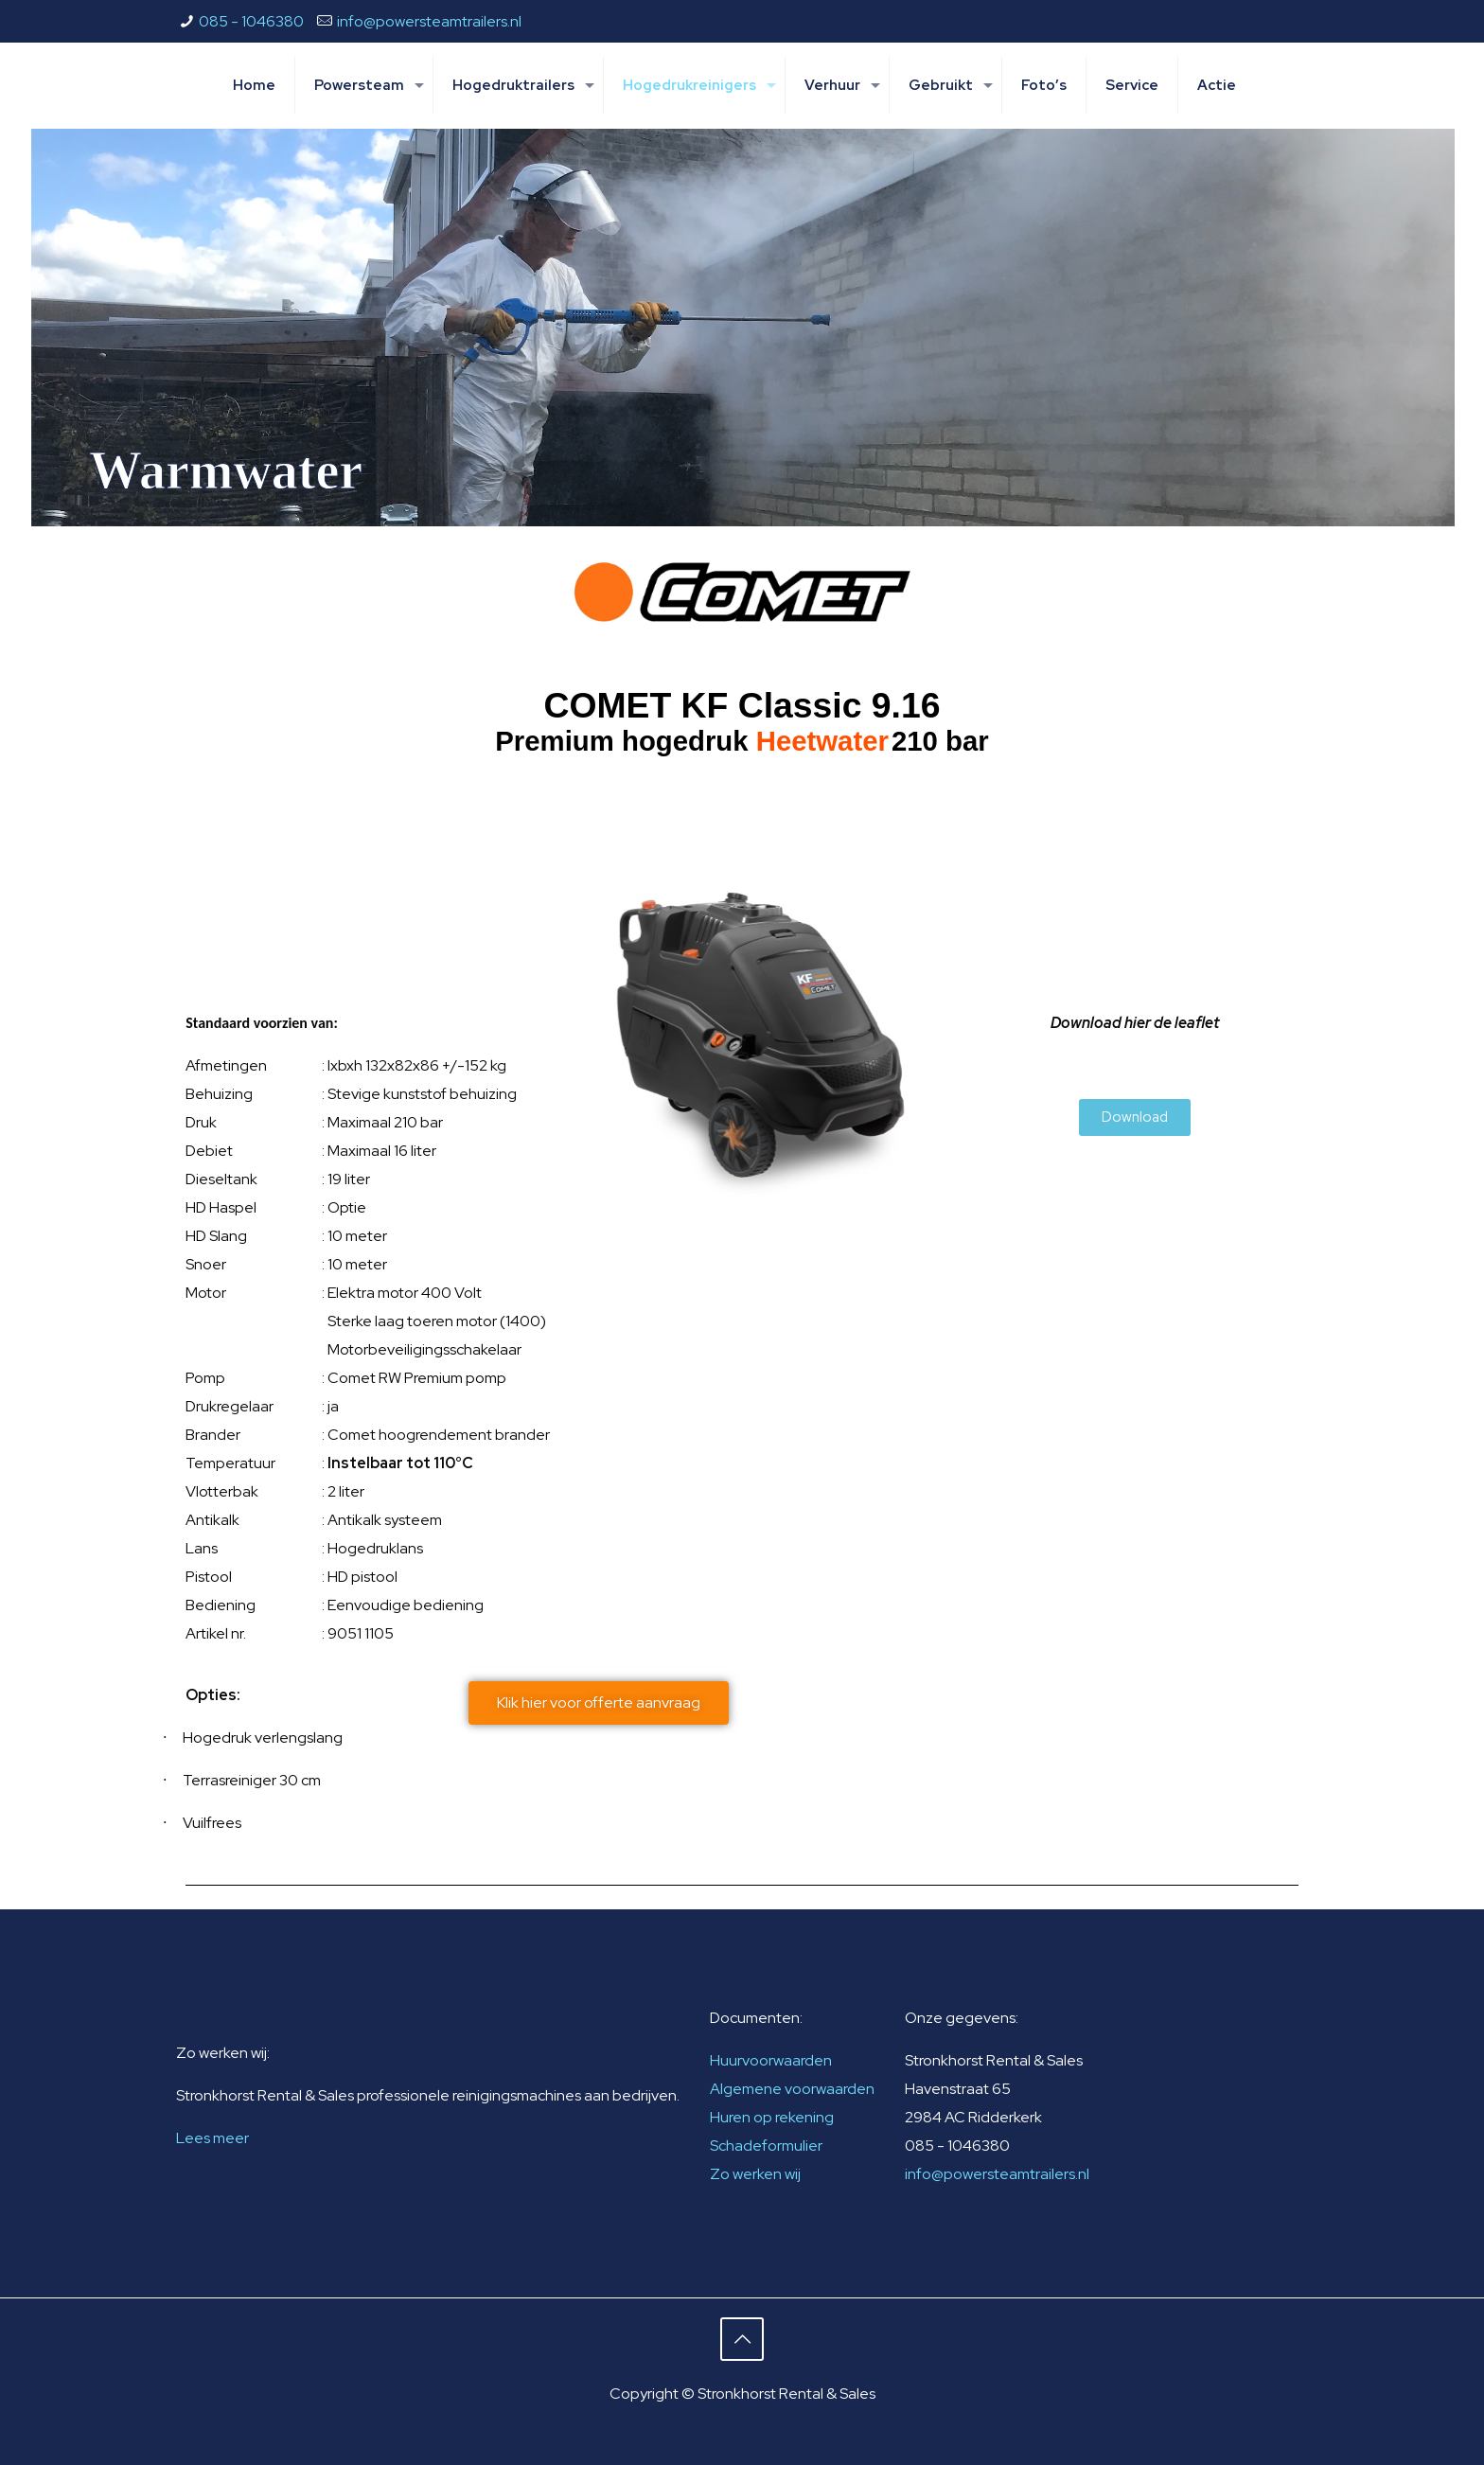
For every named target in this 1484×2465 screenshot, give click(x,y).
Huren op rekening (772, 2117)
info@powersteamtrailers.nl (429, 21)
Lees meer (212, 2138)
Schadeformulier (766, 2145)
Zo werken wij (755, 2174)
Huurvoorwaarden (771, 2060)
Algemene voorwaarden (792, 2089)
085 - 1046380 (251, 21)
